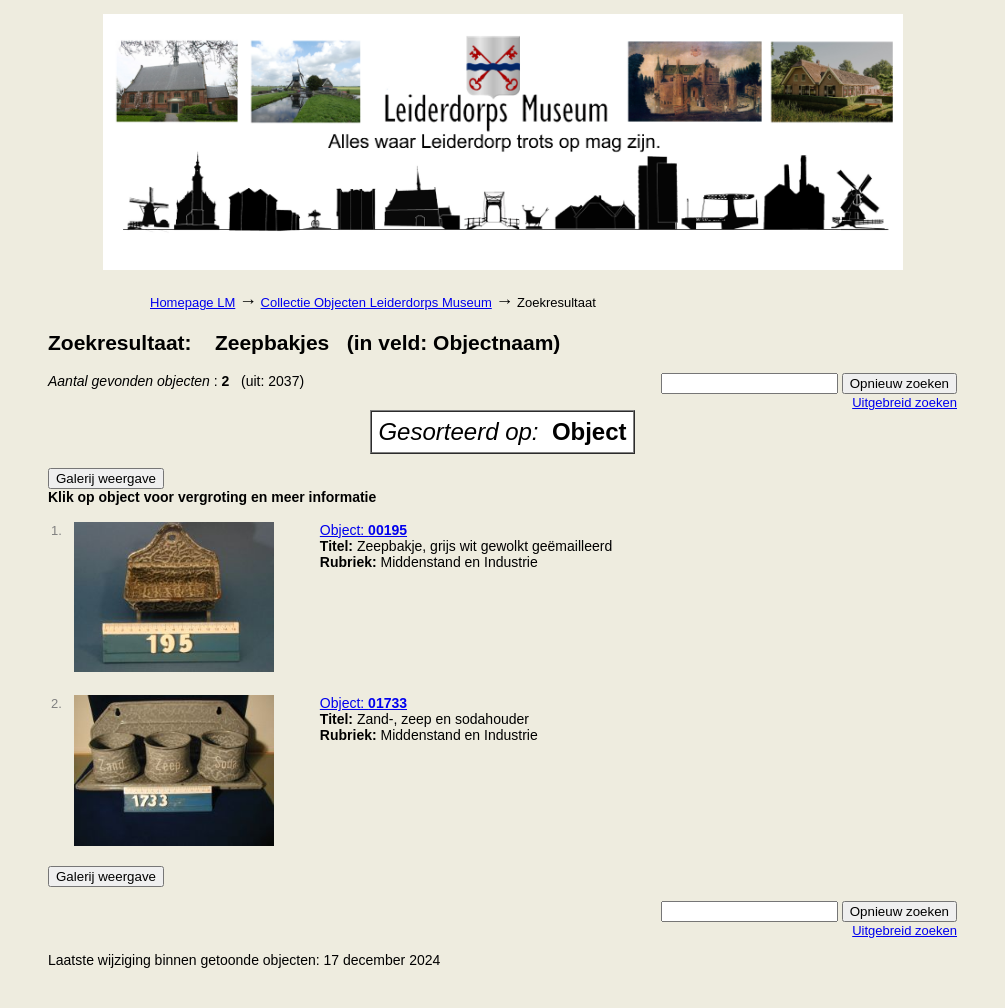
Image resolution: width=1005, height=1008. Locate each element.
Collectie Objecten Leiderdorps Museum (376, 302)
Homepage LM (192, 302)
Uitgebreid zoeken (904, 402)
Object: (363, 530)
